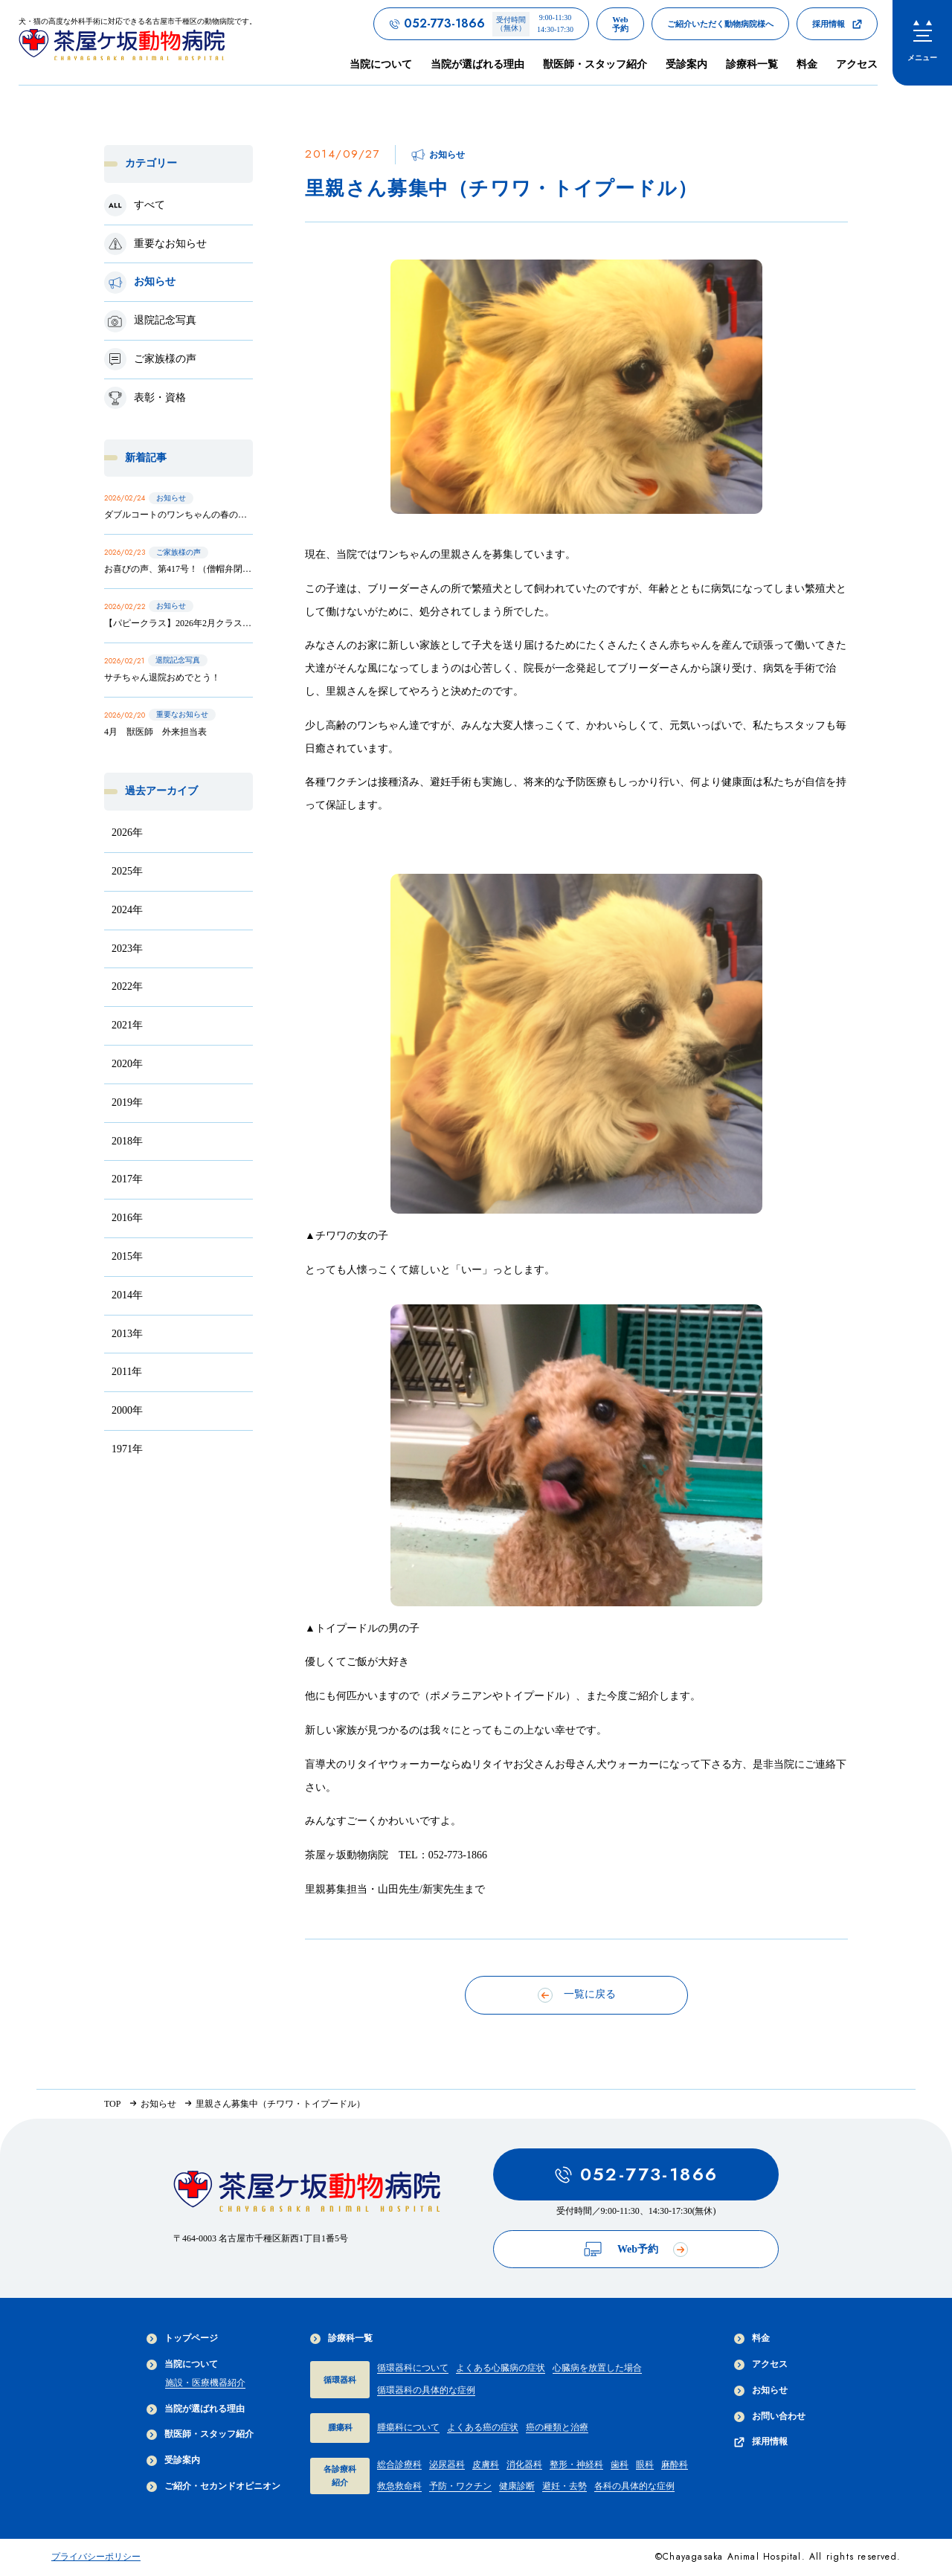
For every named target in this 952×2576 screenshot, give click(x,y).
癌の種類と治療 (557, 2427)
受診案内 (686, 64)
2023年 (127, 948)
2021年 (127, 1025)
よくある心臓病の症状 (500, 2368)
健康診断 (517, 2486)
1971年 (127, 1449)
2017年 (127, 1179)
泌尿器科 (447, 2464)
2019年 (127, 1102)
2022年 (127, 986)
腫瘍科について (408, 2427)
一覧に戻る (577, 1995)
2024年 (127, 909)
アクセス (857, 64)
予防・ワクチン (460, 2486)
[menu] (922, 43)
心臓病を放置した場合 (597, 2368)
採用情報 (761, 2441)
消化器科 (524, 2464)
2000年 (127, 1410)
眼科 (645, 2464)
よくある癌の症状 (482, 2427)
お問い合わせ (769, 2416)
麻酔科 (674, 2464)
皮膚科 (485, 2464)
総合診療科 (399, 2464)
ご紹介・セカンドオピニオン (213, 2486)
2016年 (127, 1217)
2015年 (127, 1256)
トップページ (182, 2338)
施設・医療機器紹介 (205, 2382)
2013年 (127, 1333)
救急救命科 (399, 2486)
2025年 (127, 871)
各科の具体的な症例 (634, 2486)
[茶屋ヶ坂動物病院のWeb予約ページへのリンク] (620, 23)
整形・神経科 (576, 2464)
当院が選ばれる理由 (477, 64)
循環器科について (412, 2368)
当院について (182, 2364)
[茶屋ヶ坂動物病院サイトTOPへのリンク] (138, 42)
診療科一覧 (341, 2338)
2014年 (127, 1295)
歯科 (619, 2464)
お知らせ (761, 2390)
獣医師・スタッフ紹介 (595, 64)
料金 (807, 64)
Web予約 (636, 2249)
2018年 (127, 1141)
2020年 (127, 1063)
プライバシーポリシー (96, 2556)
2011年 (127, 1371)
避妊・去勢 (564, 2486)
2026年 (127, 832)
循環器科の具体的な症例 (426, 2390)
